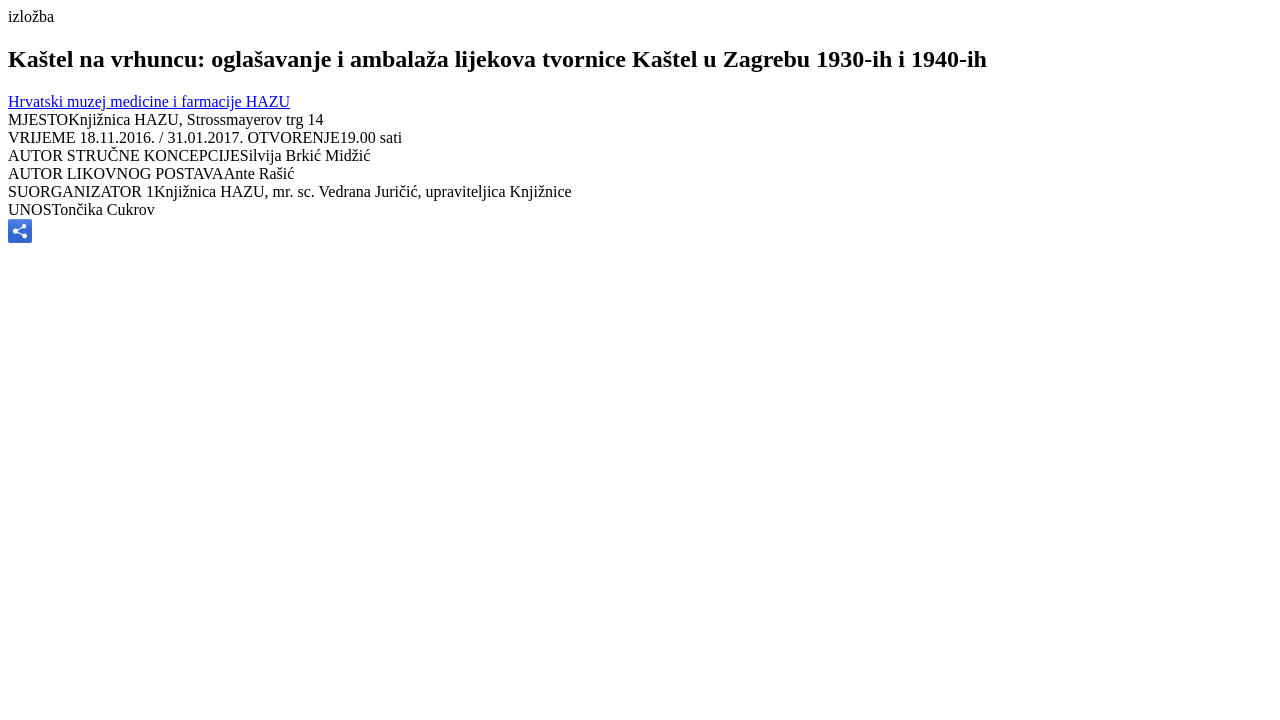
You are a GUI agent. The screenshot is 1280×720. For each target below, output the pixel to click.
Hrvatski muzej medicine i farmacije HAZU (149, 101)
